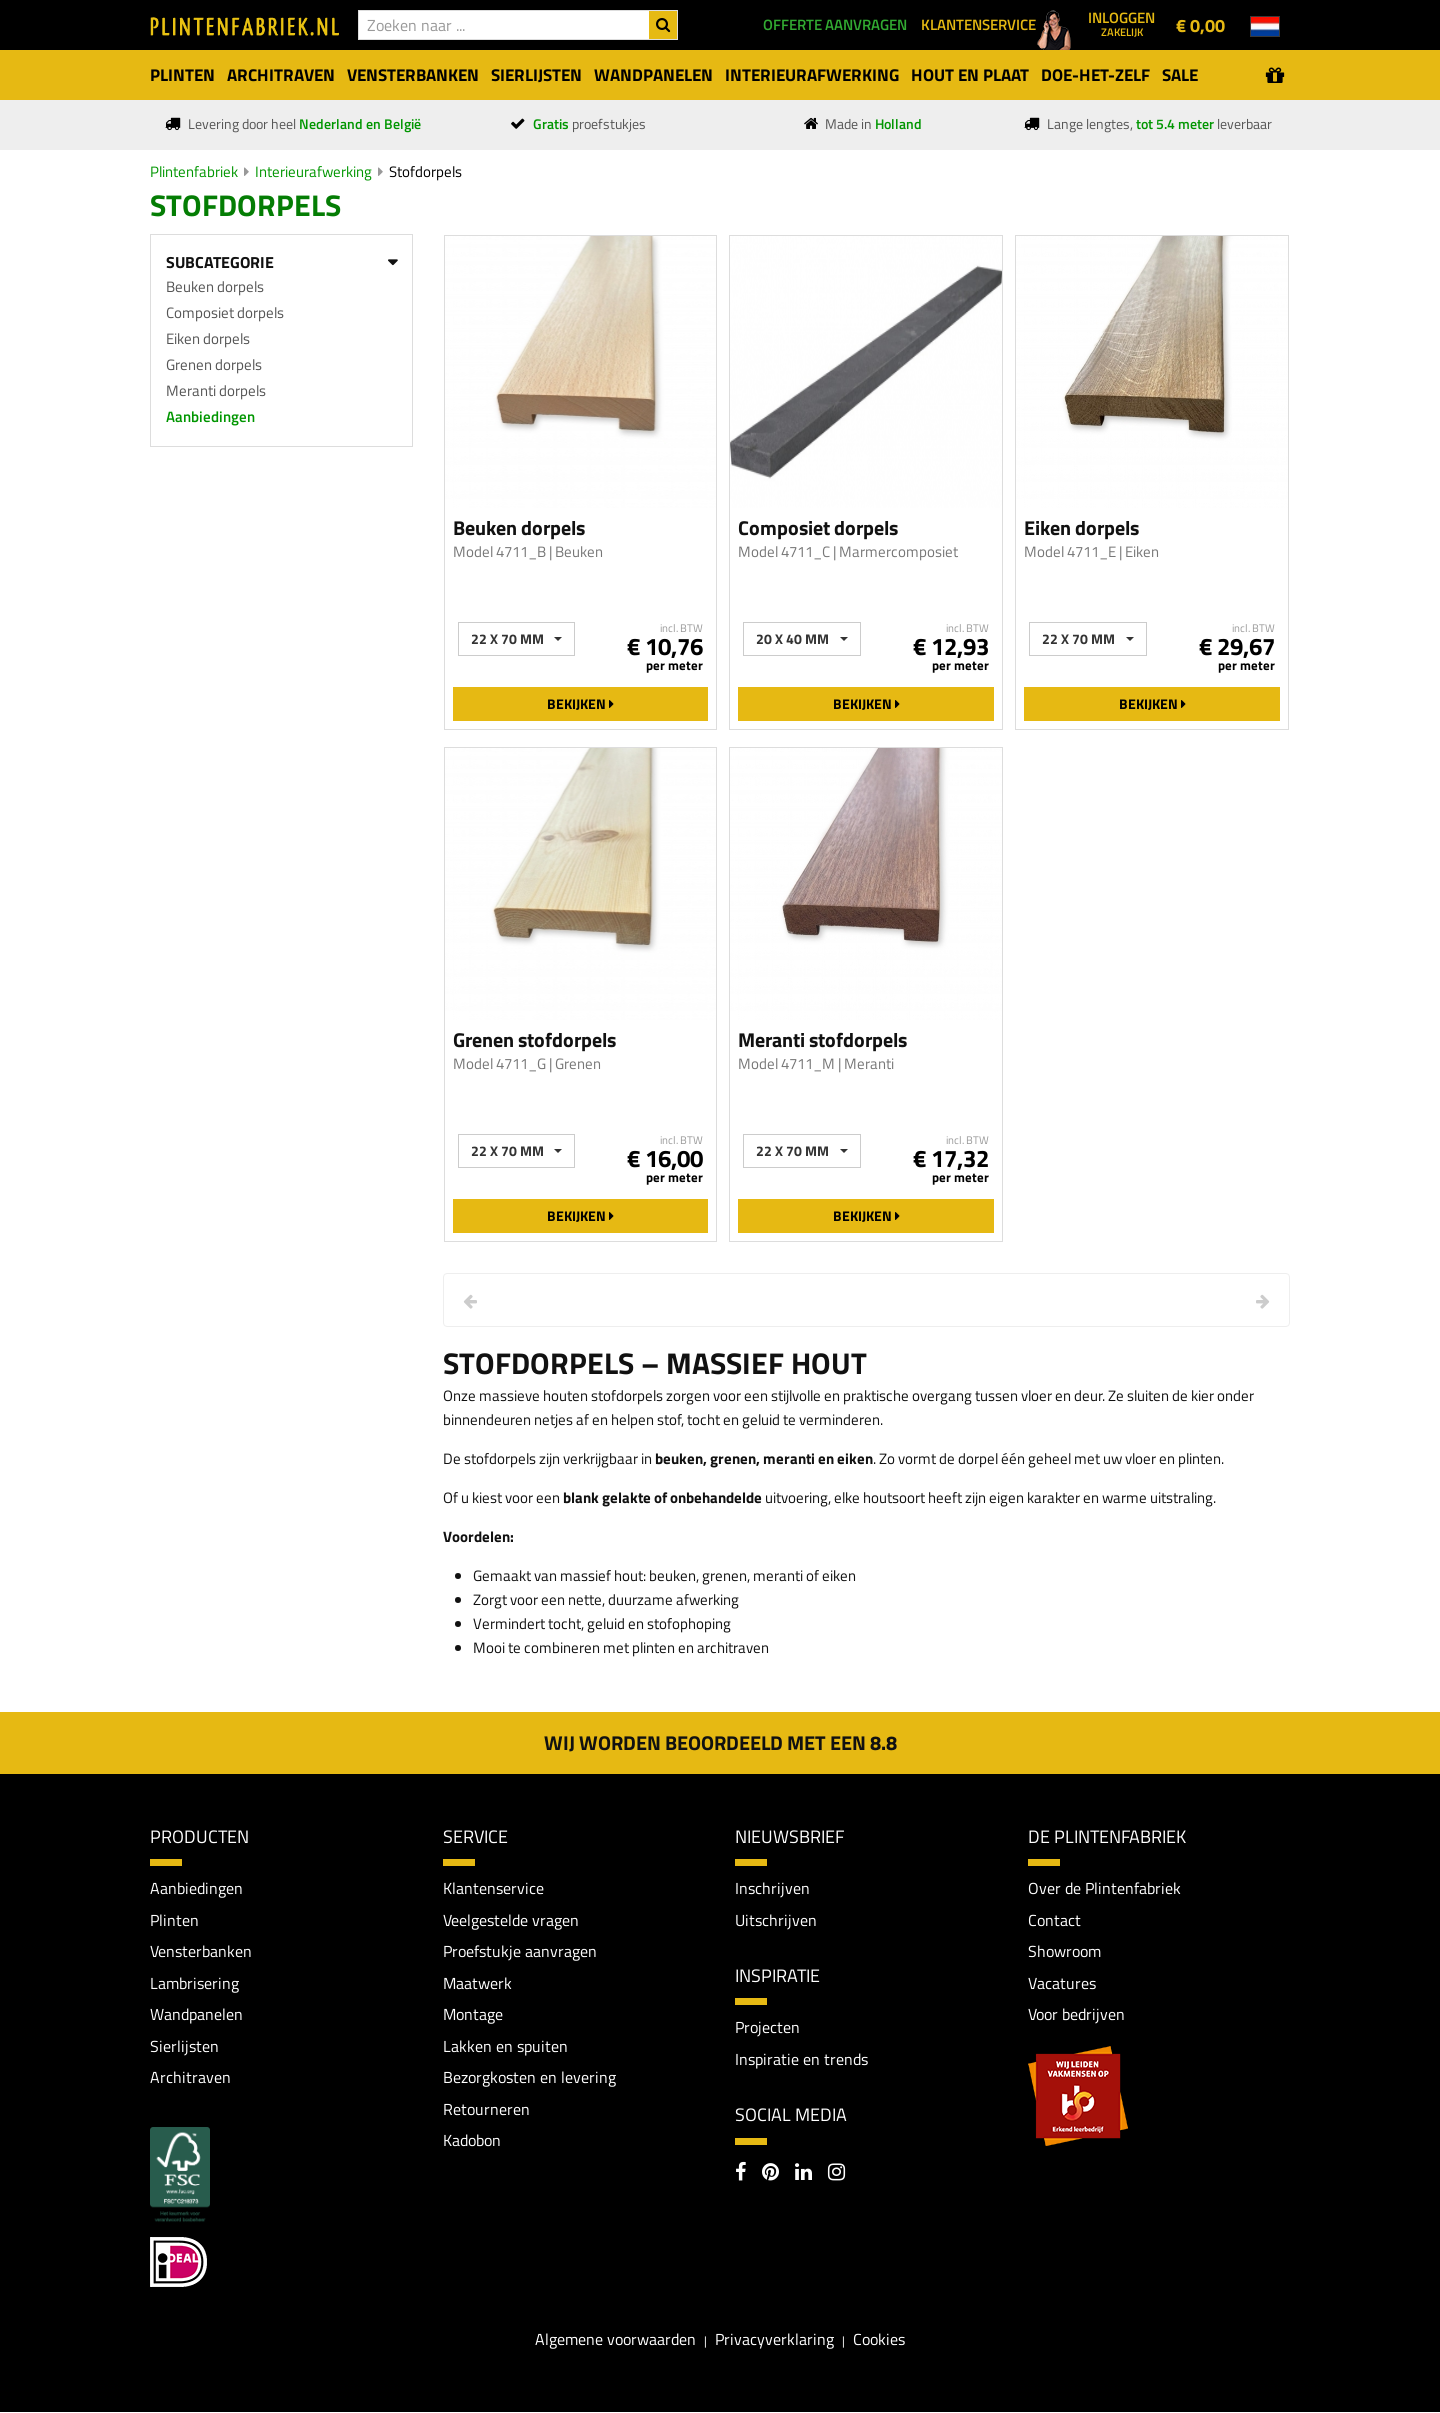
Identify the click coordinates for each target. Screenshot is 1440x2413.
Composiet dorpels (225, 312)
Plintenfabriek (194, 171)
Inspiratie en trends (801, 2059)
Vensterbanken (201, 1951)
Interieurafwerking (313, 171)
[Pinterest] (770, 2174)
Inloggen (1121, 23)
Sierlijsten (184, 2046)
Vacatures (1062, 1983)
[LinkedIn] (803, 2174)
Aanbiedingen (210, 416)
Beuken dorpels (215, 286)
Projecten (767, 2028)
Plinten (174, 1920)
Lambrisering (194, 1983)
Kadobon (472, 2141)
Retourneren (486, 2109)
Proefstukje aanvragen (520, 1951)
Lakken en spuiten (505, 2046)
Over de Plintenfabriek (1104, 1888)
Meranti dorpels (216, 390)
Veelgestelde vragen (511, 1920)
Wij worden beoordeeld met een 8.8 (720, 1742)
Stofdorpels (425, 171)
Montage (473, 2015)
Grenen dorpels (214, 364)
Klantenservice (493, 1888)
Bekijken (580, 703)
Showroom (1064, 1951)
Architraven (190, 2078)
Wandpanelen (196, 2015)
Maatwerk (477, 1983)
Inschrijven (772, 1888)
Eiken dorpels (208, 338)
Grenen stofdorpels (534, 1040)
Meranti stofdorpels (822, 1040)
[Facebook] (740, 2174)
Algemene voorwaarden (615, 2339)
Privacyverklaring (774, 2339)
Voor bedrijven (1076, 2015)
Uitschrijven (776, 1920)
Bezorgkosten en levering (529, 2078)
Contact (1054, 1920)
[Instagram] (836, 2174)
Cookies (879, 2339)
